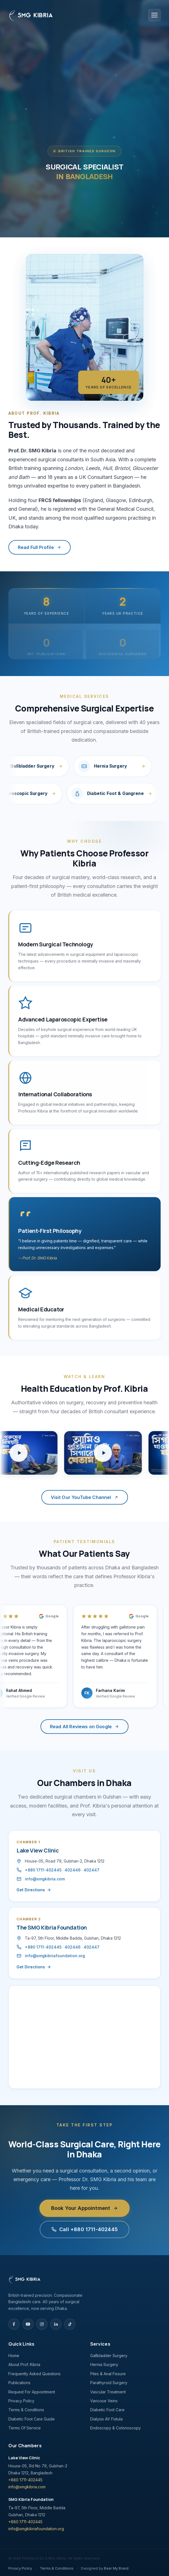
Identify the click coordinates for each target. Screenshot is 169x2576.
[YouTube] (28, 2324)
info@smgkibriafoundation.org (48, 1955)
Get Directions (26, 1889)
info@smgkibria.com (38, 1879)
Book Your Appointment (84, 2216)
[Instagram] (41, 2324)
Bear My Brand (116, 2568)
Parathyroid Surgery (108, 2382)
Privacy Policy (21, 2400)
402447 (84, 1870)
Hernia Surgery (104, 2364)
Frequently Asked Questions (34, 2373)
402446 (65, 1870)
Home (13, 2355)
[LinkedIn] (55, 2324)
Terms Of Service (24, 2427)
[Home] (53, 2279)
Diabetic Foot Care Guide (31, 2419)
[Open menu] (154, 15)
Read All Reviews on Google (84, 1726)
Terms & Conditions (26, 2409)
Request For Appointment (31, 2391)
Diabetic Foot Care (107, 2409)
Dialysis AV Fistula (106, 2419)
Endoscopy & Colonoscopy (115, 2427)
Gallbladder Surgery (108, 2355)
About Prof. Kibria (24, 2364)
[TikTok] (69, 2324)
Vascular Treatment (108, 2391)
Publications (19, 2382)
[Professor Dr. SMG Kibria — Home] (30, 15)
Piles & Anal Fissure (108, 2373)
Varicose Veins (104, 2400)
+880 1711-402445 (36, 1870)
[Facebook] (14, 2324)
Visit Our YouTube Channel (84, 1497)
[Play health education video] (110, 1453)
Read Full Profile (47, 547)
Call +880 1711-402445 (84, 2237)
